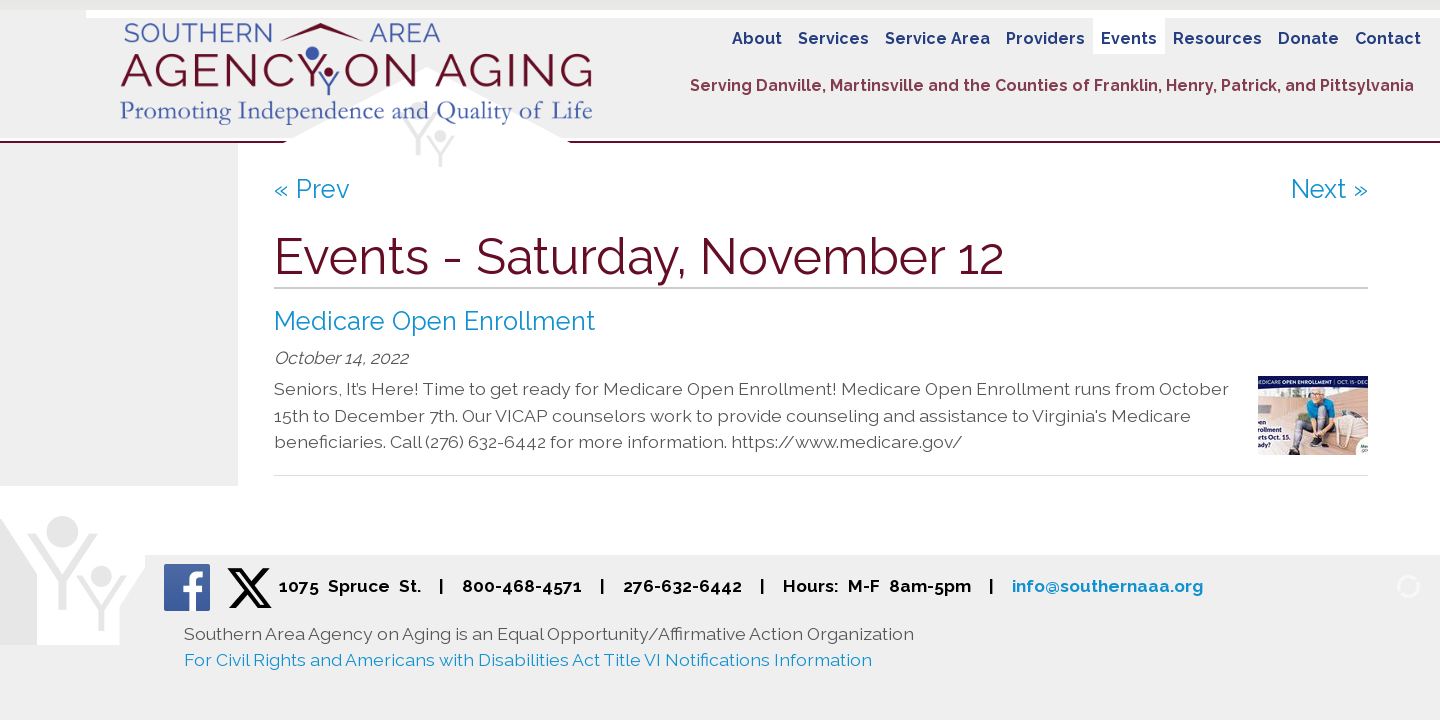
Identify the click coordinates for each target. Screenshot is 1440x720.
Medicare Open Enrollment (434, 321)
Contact (1388, 38)
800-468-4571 (522, 586)
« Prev (312, 189)
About (757, 38)
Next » (1329, 189)
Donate (1308, 38)
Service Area (937, 38)
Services (833, 38)
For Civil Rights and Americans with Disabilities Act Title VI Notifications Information (528, 659)
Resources (1217, 38)
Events (1129, 38)
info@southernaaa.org (1107, 586)
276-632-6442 (682, 586)
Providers (1045, 38)
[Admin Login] (1385, 584)
